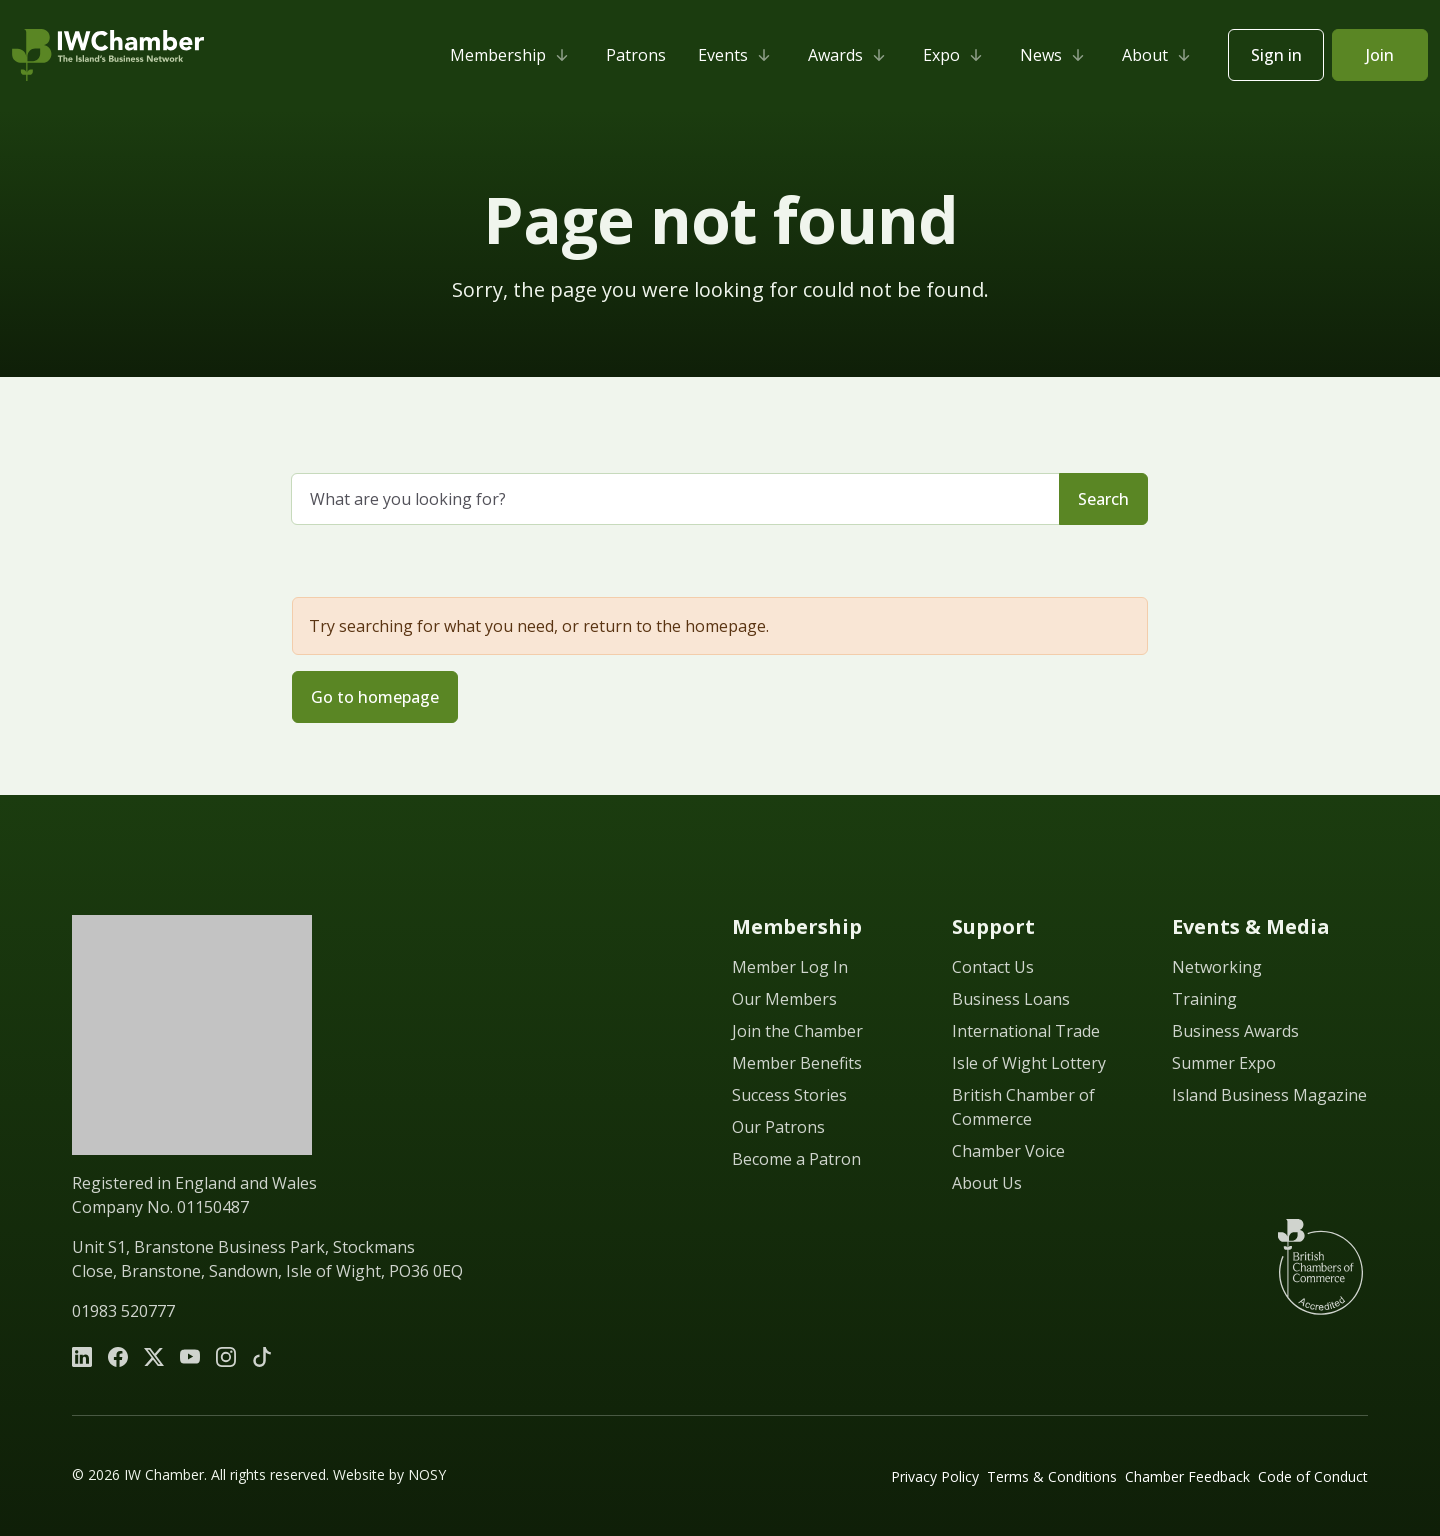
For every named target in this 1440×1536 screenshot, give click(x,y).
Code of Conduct (1313, 1476)
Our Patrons (778, 1127)
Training (1204, 999)
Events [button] (737, 55)
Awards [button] (849, 55)
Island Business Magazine (1269, 1095)
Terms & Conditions (1052, 1476)
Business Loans (1011, 999)
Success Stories (789, 1095)
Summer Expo (1224, 1063)
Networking (1217, 967)
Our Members (784, 999)
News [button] (1055, 55)
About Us (987, 1183)
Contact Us (993, 967)
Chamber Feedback (1187, 1476)
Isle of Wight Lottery (1029, 1063)
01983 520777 (123, 1311)
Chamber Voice (1008, 1151)
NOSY (427, 1474)
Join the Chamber (797, 1031)
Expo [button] (955, 55)
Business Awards (1235, 1031)
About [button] (1159, 55)
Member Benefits (797, 1063)
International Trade (1026, 1031)
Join (1380, 55)
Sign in (1276, 55)
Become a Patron (796, 1159)
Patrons (636, 55)
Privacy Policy (935, 1476)
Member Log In (790, 967)
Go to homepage (375, 697)
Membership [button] (512, 55)
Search (1103, 499)
